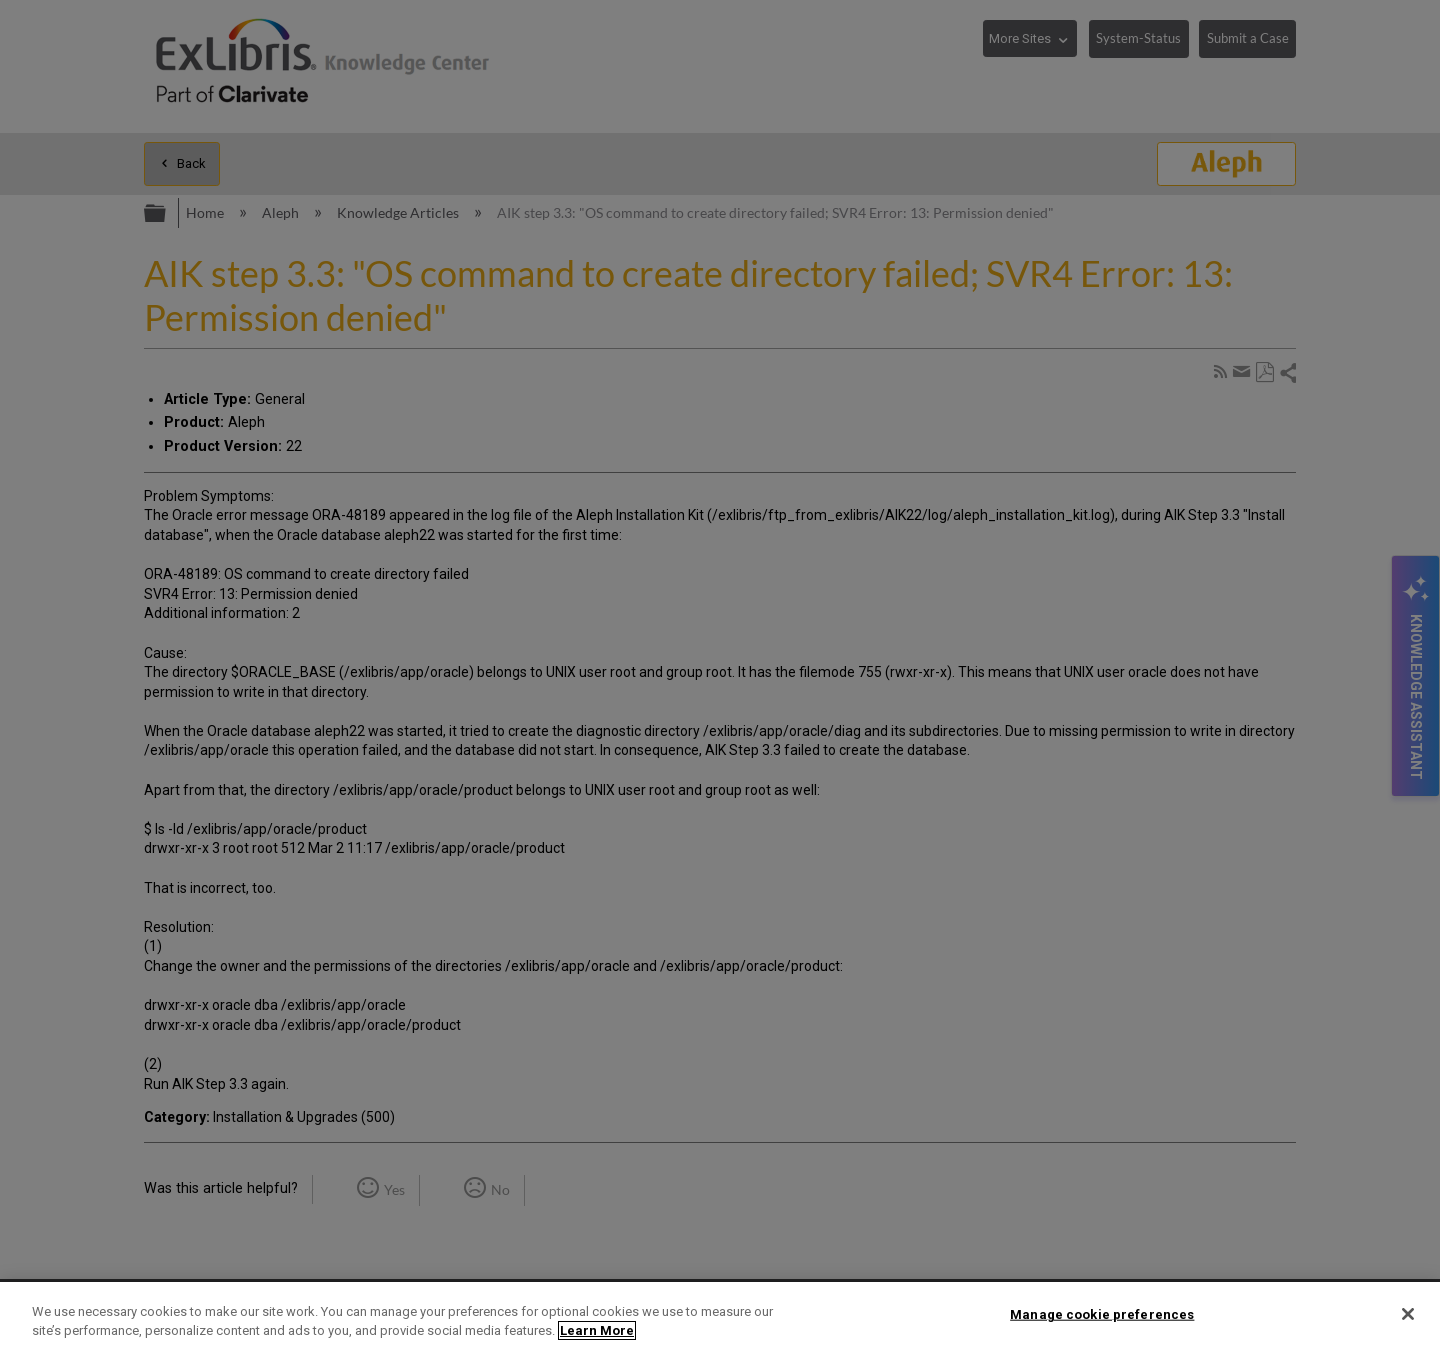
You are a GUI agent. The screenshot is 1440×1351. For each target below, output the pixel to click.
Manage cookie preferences (1102, 1314)
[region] (720, 1316)
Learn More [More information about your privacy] (597, 1330)
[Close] (1408, 1314)
